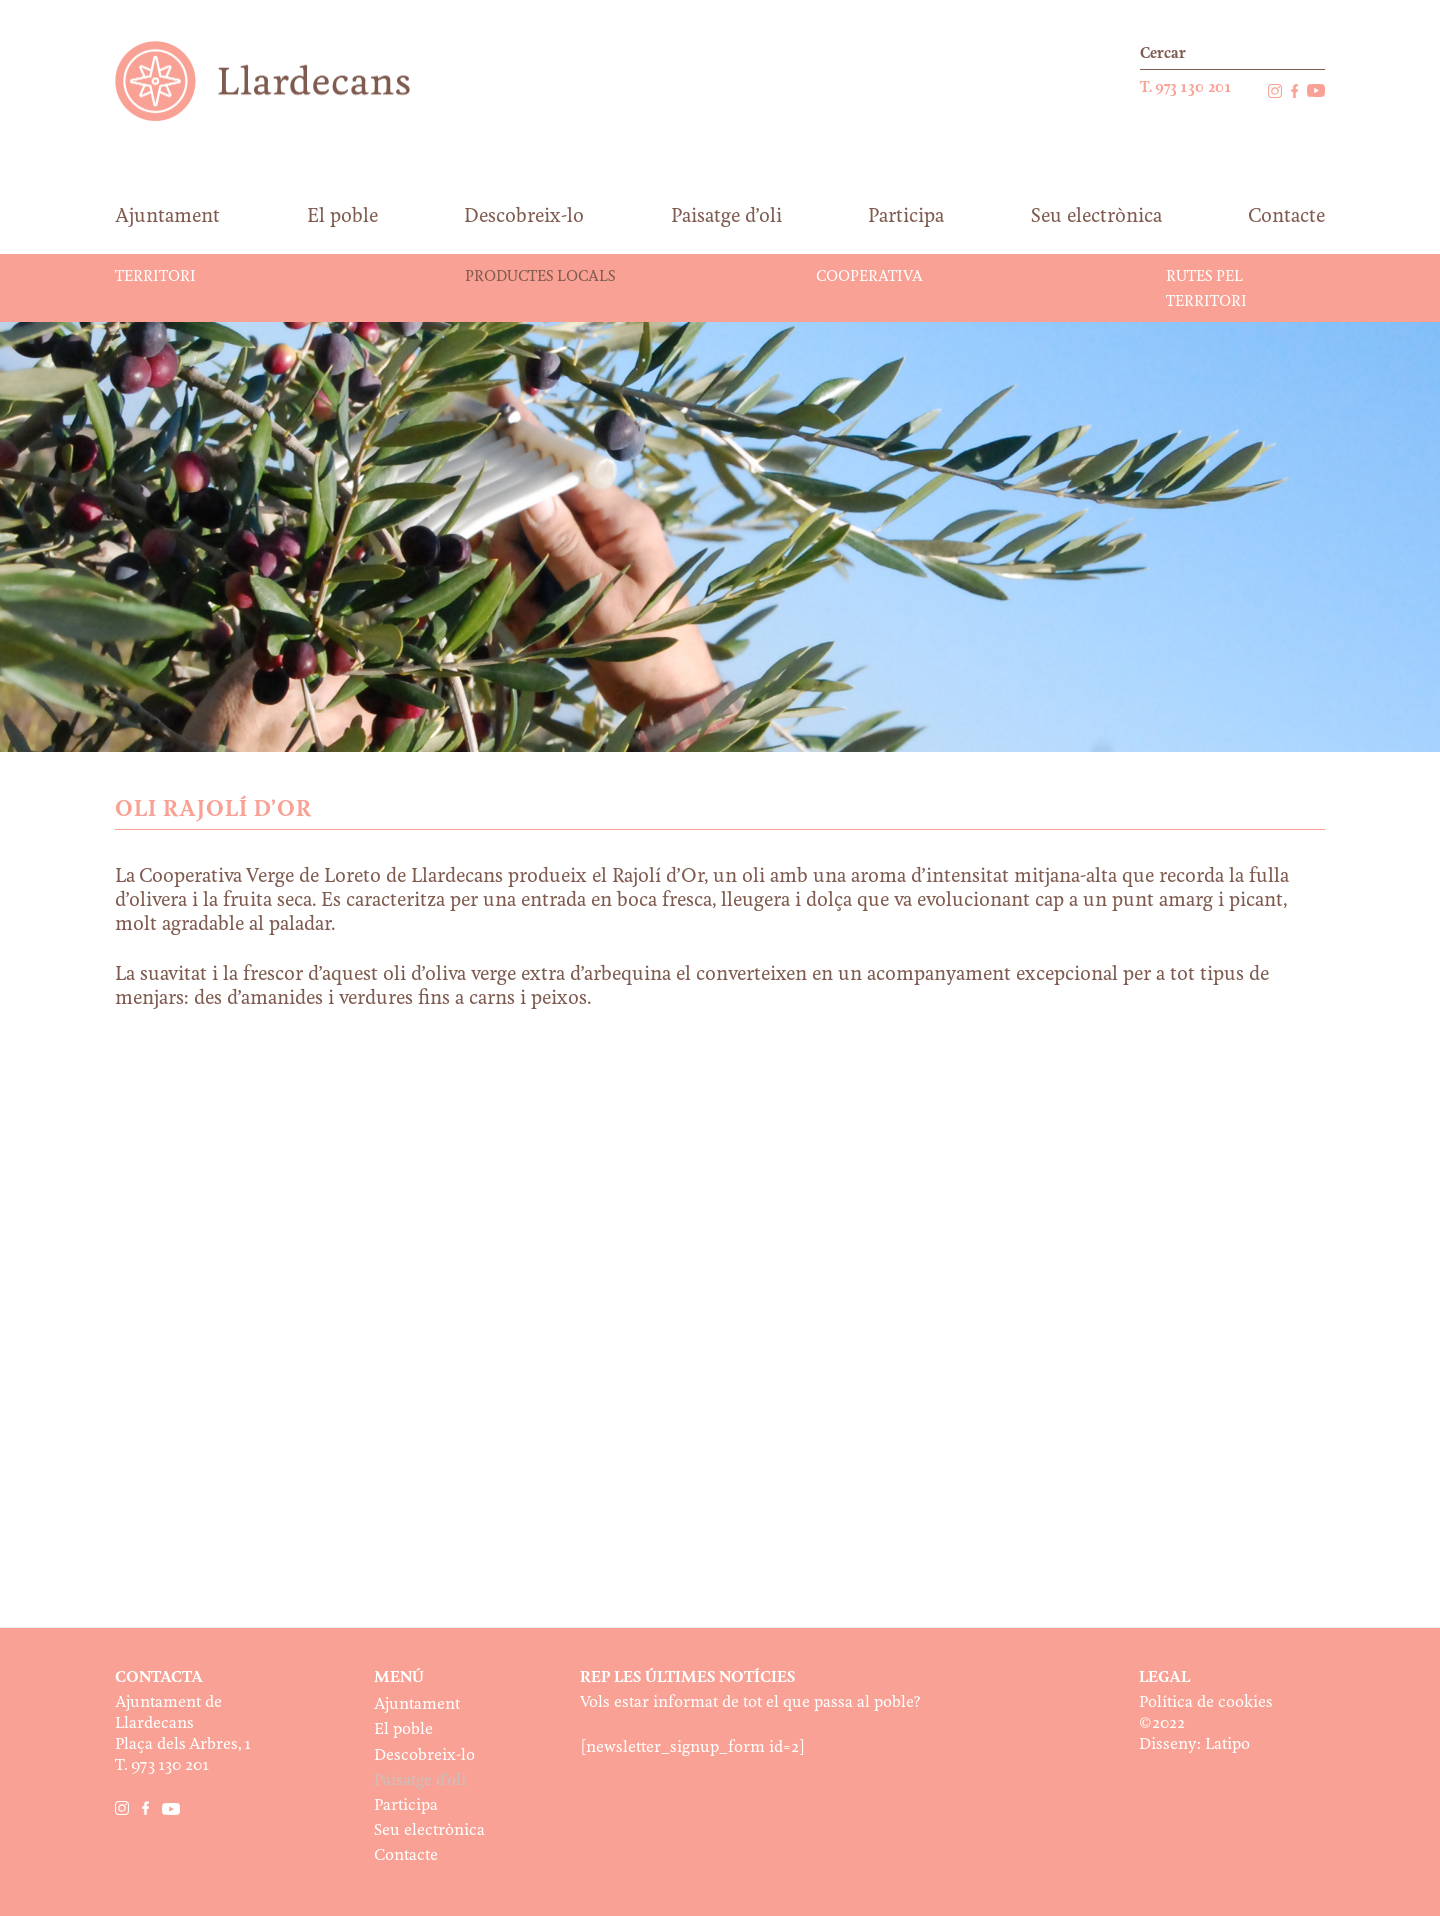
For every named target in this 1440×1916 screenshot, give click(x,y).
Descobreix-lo (424, 1755)
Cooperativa (869, 277)
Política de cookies (1206, 1702)
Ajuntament (417, 1704)
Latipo (1227, 1744)
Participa (406, 1805)
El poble (403, 1729)
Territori (155, 277)
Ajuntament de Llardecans (281, 80)
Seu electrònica (429, 1830)
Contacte (406, 1855)
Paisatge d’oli (420, 1780)
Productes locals (540, 277)
